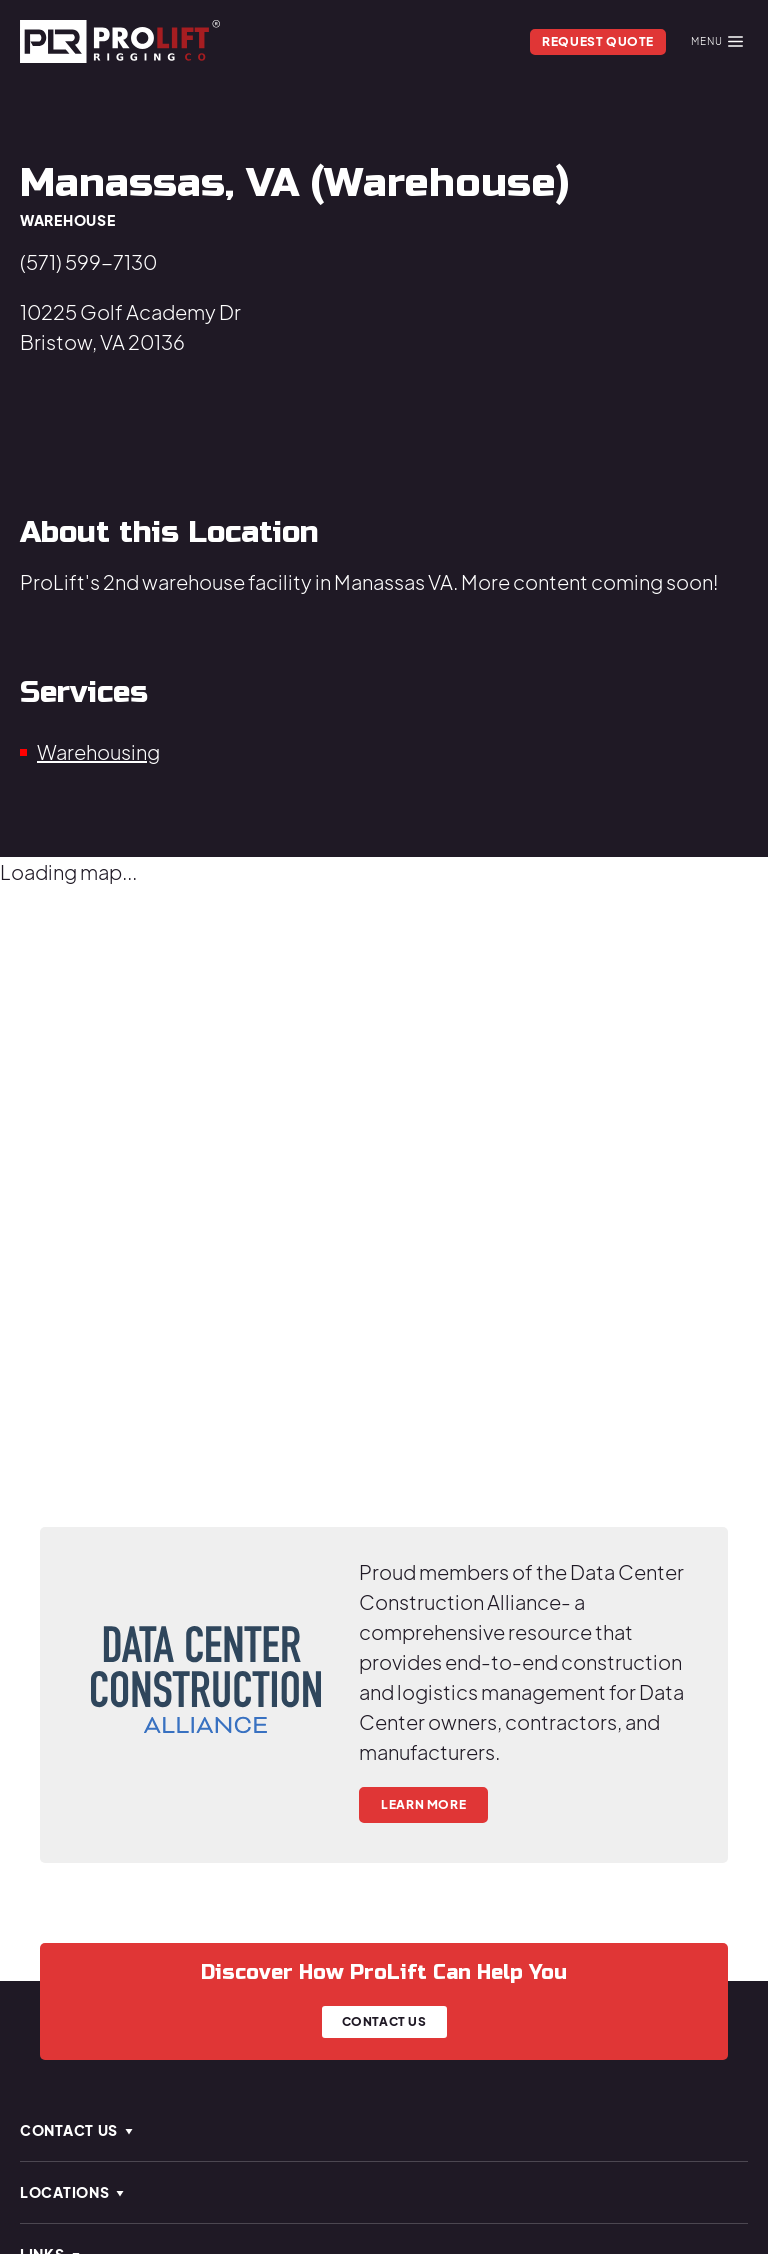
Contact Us (384, 2021)
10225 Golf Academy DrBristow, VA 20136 (130, 326)
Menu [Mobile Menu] (717, 41)
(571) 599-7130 (88, 261)
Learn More (423, 1804)
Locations (73, 2192)
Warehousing (98, 751)
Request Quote (598, 41)
